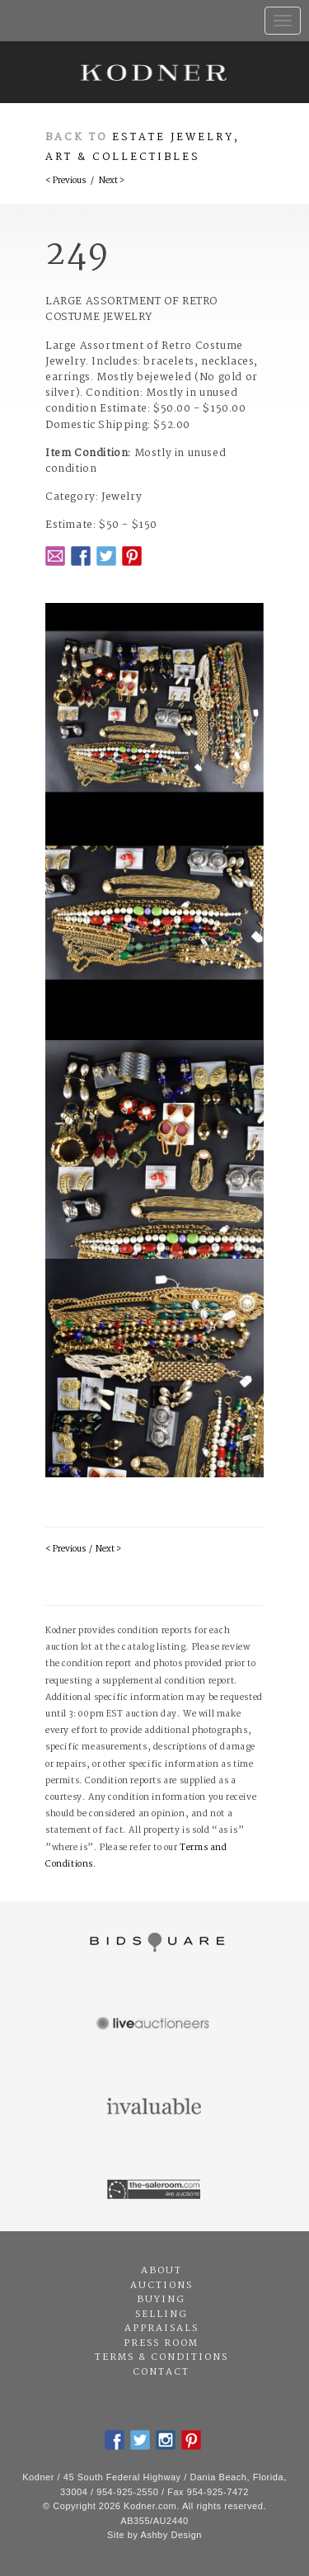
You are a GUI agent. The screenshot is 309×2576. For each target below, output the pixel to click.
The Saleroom (154, 2190)
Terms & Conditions (161, 2357)
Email (55, 556)
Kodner (154, 72)
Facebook (81, 556)
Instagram (166, 2440)
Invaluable (154, 2107)
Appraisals (161, 2328)
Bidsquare (154, 1942)
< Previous (65, 181)
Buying (161, 2299)
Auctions (161, 2285)
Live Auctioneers (154, 2025)
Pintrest (132, 556)
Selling (161, 2314)
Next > (111, 181)
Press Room (161, 2343)
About (161, 2270)
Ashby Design (171, 2535)
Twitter (106, 556)
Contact (161, 2372)
